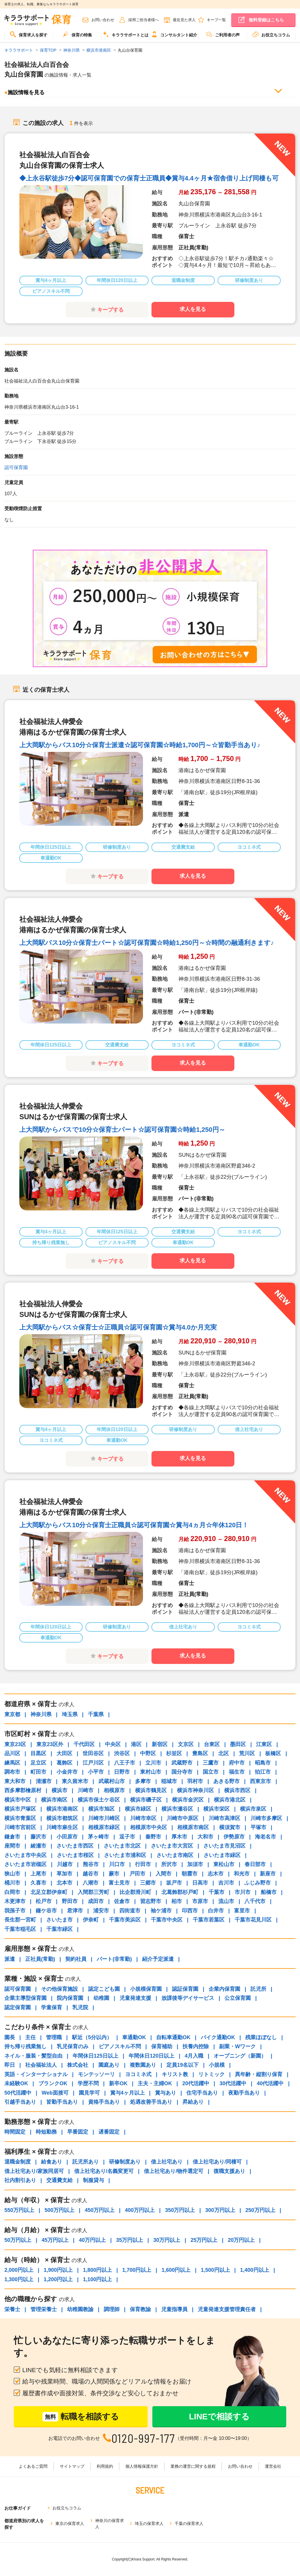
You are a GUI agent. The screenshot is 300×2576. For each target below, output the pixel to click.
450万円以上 (100, 2210)
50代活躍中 (17, 2093)
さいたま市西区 (75, 1846)
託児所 (258, 1989)
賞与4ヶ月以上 (127, 2093)
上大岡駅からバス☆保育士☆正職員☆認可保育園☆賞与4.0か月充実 (118, 1327)
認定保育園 (17, 2007)
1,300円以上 (18, 2279)
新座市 (268, 1874)
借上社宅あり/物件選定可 (173, 2171)
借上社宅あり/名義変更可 (104, 2171)
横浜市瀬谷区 (177, 1809)
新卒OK (118, 2083)
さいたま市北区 (122, 1846)
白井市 (216, 1911)
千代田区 (84, 1744)
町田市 (38, 1772)
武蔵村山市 (111, 1781)
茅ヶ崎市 (98, 1837)
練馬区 (12, 1763)
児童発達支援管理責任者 (227, 2309)
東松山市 (223, 1864)
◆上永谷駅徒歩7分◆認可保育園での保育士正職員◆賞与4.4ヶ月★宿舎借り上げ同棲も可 (149, 178)
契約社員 (75, 1959)
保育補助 (161, 2046)
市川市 (242, 1892)
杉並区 (174, 1753)
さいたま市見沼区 (224, 1846)
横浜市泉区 (253, 1809)
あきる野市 (226, 1781)
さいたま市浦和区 (125, 1855)
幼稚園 (101, 1998)
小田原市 (67, 1837)
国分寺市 (181, 1772)
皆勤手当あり (62, 2102)
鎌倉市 (12, 1837)
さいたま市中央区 (25, 1855)
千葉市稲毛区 (20, 1929)
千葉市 (216, 1892)
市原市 (200, 1901)
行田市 (143, 1864)
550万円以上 (19, 2210)
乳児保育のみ (72, 2046)
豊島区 (200, 1753)
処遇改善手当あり (151, 2102)
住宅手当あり (202, 2093)
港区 (136, 1744)
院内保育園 (70, 1998)
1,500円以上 (215, 2270)
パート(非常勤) (114, 1959)
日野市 (122, 1772)
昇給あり (193, 2102)
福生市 (237, 1772)
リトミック (211, 2074)
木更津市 (14, 1901)
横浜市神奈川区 (195, 1790)
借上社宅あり (167, 2162)
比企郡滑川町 (135, 1892)
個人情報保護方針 (141, 2466)
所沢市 (169, 1864)
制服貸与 (93, 2180)
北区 (223, 1753)
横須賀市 (229, 1827)
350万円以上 (180, 2210)
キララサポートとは (126, 34)
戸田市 (137, 1874)
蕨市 (114, 1874)
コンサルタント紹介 (174, 34)
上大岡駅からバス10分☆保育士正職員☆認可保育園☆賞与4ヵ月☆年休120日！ (133, 1525)
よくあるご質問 (33, 2466)
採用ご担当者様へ (143, 20)
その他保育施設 (59, 1989)
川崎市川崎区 (104, 1818)
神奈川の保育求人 (109, 2523)
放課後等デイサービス (187, 1998)
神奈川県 (41, 1714)
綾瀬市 (38, 1846)
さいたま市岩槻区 (25, 1864)
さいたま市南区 (174, 1855)
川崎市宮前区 (20, 1827)
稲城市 (169, 1781)
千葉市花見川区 (253, 1920)
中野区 (148, 1753)
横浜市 (59, 1790)
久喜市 (38, 1883)
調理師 (112, 2309)
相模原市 (114, 1790)
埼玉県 (70, 1714)
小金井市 (67, 1772)
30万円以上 (166, 2240)
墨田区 (238, 1744)
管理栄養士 (43, 2309)
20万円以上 (241, 2240)
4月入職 (194, 2056)
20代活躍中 (195, 2083)
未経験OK (16, 2083)
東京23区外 (49, 1744)
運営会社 (273, 2466)
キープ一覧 (216, 20)
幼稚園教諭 (80, 2309)
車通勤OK (134, 2037)
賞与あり (165, 2093)
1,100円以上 (97, 2279)
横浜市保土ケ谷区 (99, 1800)
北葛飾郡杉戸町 (179, 1892)
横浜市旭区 (101, 1809)
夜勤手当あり (244, 2093)
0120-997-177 (143, 2438)
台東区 (212, 1744)
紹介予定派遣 (158, 1959)
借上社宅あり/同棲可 (217, 2162)
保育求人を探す (28, 34)
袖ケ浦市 (161, 1911)
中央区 (113, 1744)
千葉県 (96, 1714)
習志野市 (150, 1901)
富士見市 (119, 1883)
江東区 (264, 1744)
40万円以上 (92, 2240)
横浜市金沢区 (188, 1800)
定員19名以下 (182, 2065)
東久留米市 (75, 1781)
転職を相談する (80, 2417)
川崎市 (85, 1790)
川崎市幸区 (143, 1818)
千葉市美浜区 (125, 1920)
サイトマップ (72, 2466)
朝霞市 (189, 1874)
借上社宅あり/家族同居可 (34, 2171)
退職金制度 (17, 2162)
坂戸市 (174, 1883)
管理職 (54, 2037)
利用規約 (105, 2466)
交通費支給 (59, 2180)
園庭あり (109, 2065)
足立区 (38, 1763)
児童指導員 (174, 2309)
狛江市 (263, 1772)
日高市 (200, 1883)
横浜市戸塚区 (20, 1809)
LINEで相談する (219, 2416)
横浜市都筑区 (62, 1818)
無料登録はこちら (266, 19)
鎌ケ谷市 (46, 1911)
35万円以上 (129, 2240)
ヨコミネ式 (138, 2074)
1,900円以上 (58, 2270)
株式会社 (77, 2065)
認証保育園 (185, 1989)
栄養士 (12, 2309)
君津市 (75, 1911)
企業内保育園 (224, 1989)
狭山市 (12, 1874)
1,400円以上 (254, 2270)
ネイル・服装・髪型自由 (33, 2056)
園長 (9, 2037)
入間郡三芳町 (93, 1892)
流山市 (226, 1901)
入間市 (163, 1874)
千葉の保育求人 (189, 2523)
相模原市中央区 (148, 1827)
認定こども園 (104, 1989)
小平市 (96, 1772)
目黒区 (38, 1753)
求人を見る (193, 309)
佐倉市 (122, 1901)
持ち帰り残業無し (25, 2046)
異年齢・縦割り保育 (258, 2074)
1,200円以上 (58, 2279)
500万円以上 (59, 2210)
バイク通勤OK (218, 2037)
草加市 (64, 1874)
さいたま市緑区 (222, 1855)
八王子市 (124, 1763)
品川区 (12, 1753)
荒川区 (247, 1753)
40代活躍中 (270, 2083)
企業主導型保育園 (25, 1998)
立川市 (153, 1763)
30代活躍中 (232, 2083)
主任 (30, 2037)
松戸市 (44, 1901)
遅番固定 (109, 2132)
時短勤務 (46, 2132)
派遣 (9, 1959)
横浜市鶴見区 (151, 1790)
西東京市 (260, 1781)
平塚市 (258, 1827)
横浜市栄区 (216, 1809)
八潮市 (90, 1883)
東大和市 (14, 1781)
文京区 (186, 1744)
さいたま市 (59, 1920)
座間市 (12, 1846)
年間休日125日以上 (95, 2056)
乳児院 (80, 2007)
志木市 (216, 1874)
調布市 (12, 1772)
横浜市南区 (54, 1800)
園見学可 (89, 2093)
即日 (9, 2065)
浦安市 (101, 1911)
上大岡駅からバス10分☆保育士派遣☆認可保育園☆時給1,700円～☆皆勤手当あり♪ (139, 745)
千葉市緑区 (59, 1929)
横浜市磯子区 (146, 1800)
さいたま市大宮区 (172, 1846)
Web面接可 (55, 2093)
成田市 (96, 1901)
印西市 (190, 1911)
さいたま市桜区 (75, 1855)
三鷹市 (211, 1763)
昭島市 (263, 1763)
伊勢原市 (234, 1837)
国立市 (211, 1772)
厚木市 (179, 1837)
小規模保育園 (146, 1989)
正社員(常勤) (40, 1959)
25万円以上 (203, 2240)
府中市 (237, 1763)
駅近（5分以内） (92, 2037)
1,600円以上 (175, 2270)
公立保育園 (237, 1998)
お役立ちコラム (271, 34)
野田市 (70, 1901)
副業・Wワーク (237, 2046)
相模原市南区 (193, 1827)
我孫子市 (14, 1911)
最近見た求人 (184, 20)
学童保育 (51, 2007)
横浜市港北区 (230, 1800)
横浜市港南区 (62, 1809)
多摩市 (143, 1781)
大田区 (64, 1753)
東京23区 (15, 1744)
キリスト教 (175, 2074)
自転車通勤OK (173, 2037)
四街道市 (129, 1911)
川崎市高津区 (224, 1818)
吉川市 (226, 1883)
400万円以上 (140, 2210)
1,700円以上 (136, 2270)
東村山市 (150, 1772)
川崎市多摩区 (266, 1818)
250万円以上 (260, 2210)
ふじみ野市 (257, 1883)
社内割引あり (20, 2180)
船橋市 (269, 1892)
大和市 (205, 1837)
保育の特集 (77, 34)
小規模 (217, 2065)
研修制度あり (125, 2162)
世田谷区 (93, 1753)
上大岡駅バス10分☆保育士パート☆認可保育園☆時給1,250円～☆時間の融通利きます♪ (146, 942)
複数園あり (143, 2065)
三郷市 (148, 1883)
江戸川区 (93, 1763)
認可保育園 (16, 467)
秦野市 (153, 1837)
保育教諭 (140, 2309)
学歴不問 (88, 2083)
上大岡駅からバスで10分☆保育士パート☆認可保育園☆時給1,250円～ (122, 1129)
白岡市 (12, 1892)
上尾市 (38, 1874)
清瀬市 (44, 1781)
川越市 (65, 1864)
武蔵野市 (181, 1763)
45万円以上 (55, 2240)
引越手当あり (20, 2102)
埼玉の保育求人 (149, 2523)
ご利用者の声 (223, 34)
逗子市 (127, 1837)
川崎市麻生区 (62, 1827)
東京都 (12, 1714)
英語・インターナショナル (36, 2074)
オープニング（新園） (240, 2056)
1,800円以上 (97, 2270)
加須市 (195, 1864)
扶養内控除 (196, 2046)
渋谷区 (122, 1753)
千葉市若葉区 (208, 1920)
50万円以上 (17, 2240)
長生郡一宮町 (20, 1920)
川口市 (117, 1864)
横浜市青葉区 (20, 1818)
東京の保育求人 (69, 2523)
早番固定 (77, 2132)
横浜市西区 (237, 1790)
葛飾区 (64, 1763)
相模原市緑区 (104, 1827)
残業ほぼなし (261, 2037)
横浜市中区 (17, 1800)
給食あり (51, 2162)
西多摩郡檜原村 (22, 1790)
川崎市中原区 (182, 1818)
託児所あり (85, 2162)
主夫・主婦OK (155, 2083)
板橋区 (273, 1753)
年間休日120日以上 (151, 2056)
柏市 (176, 1901)
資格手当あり (104, 2102)
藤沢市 (38, 1837)
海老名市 (265, 1837)
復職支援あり (229, 2171)
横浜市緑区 (138, 1809)
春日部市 (255, 1864)
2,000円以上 (18, 2270)
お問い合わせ (102, 20)
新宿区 (160, 1744)
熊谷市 (91, 1864)
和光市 (242, 1874)
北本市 (64, 1883)
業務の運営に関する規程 (193, 2466)
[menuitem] (28, 36)
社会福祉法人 (41, 2065)
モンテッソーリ (96, 2074)
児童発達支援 (135, 1998)
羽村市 (195, 1781)
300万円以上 (220, 2210)
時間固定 (14, 2132)
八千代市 (254, 1901)
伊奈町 (91, 1920)
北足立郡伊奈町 (48, 1892)
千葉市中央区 (167, 1920)
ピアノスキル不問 (120, 2046)
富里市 (242, 1911)
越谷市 (90, 1874)
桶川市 (12, 1883)
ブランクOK (52, 2083)
